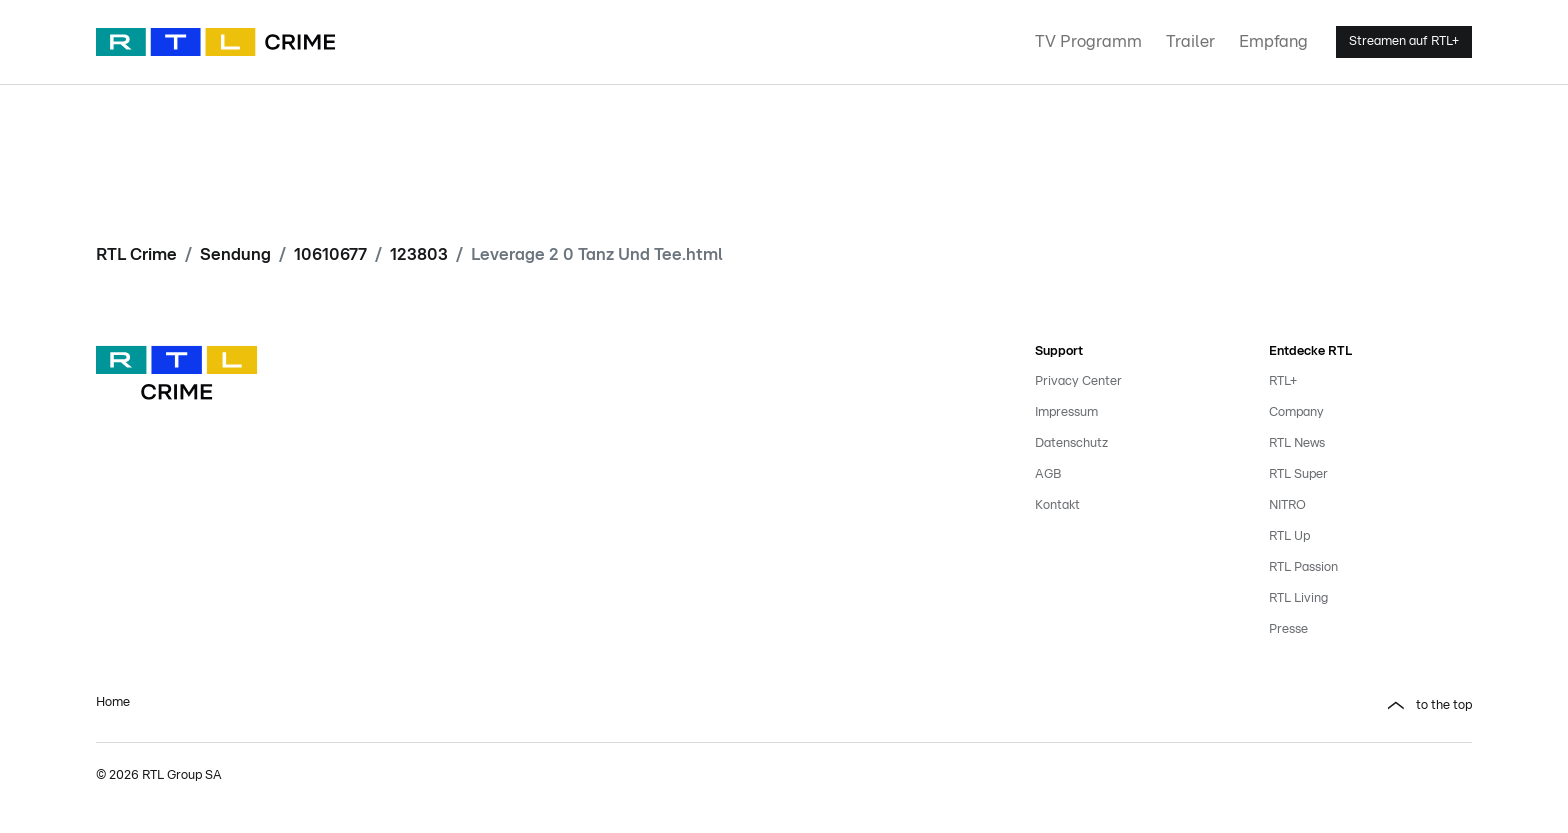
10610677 (330, 254)
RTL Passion (1303, 567)
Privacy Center (1078, 381)
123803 (419, 254)
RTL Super (1298, 474)
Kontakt (1057, 505)
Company (1296, 412)
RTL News (1297, 443)
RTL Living (1298, 598)
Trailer (1190, 41)
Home (113, 702)
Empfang (1273, 41)
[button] (1136, 706)
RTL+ (1283, 381)
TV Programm (1088, 41)
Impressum (1066, 412)
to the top (1444, 705)
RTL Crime (136, 254)
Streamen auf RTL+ (1404, 41)
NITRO (1287, 505)
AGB (1048, 474)
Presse (1288, 629)
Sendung (235, 254)
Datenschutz (1071, 443)
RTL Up (1289, 536)
